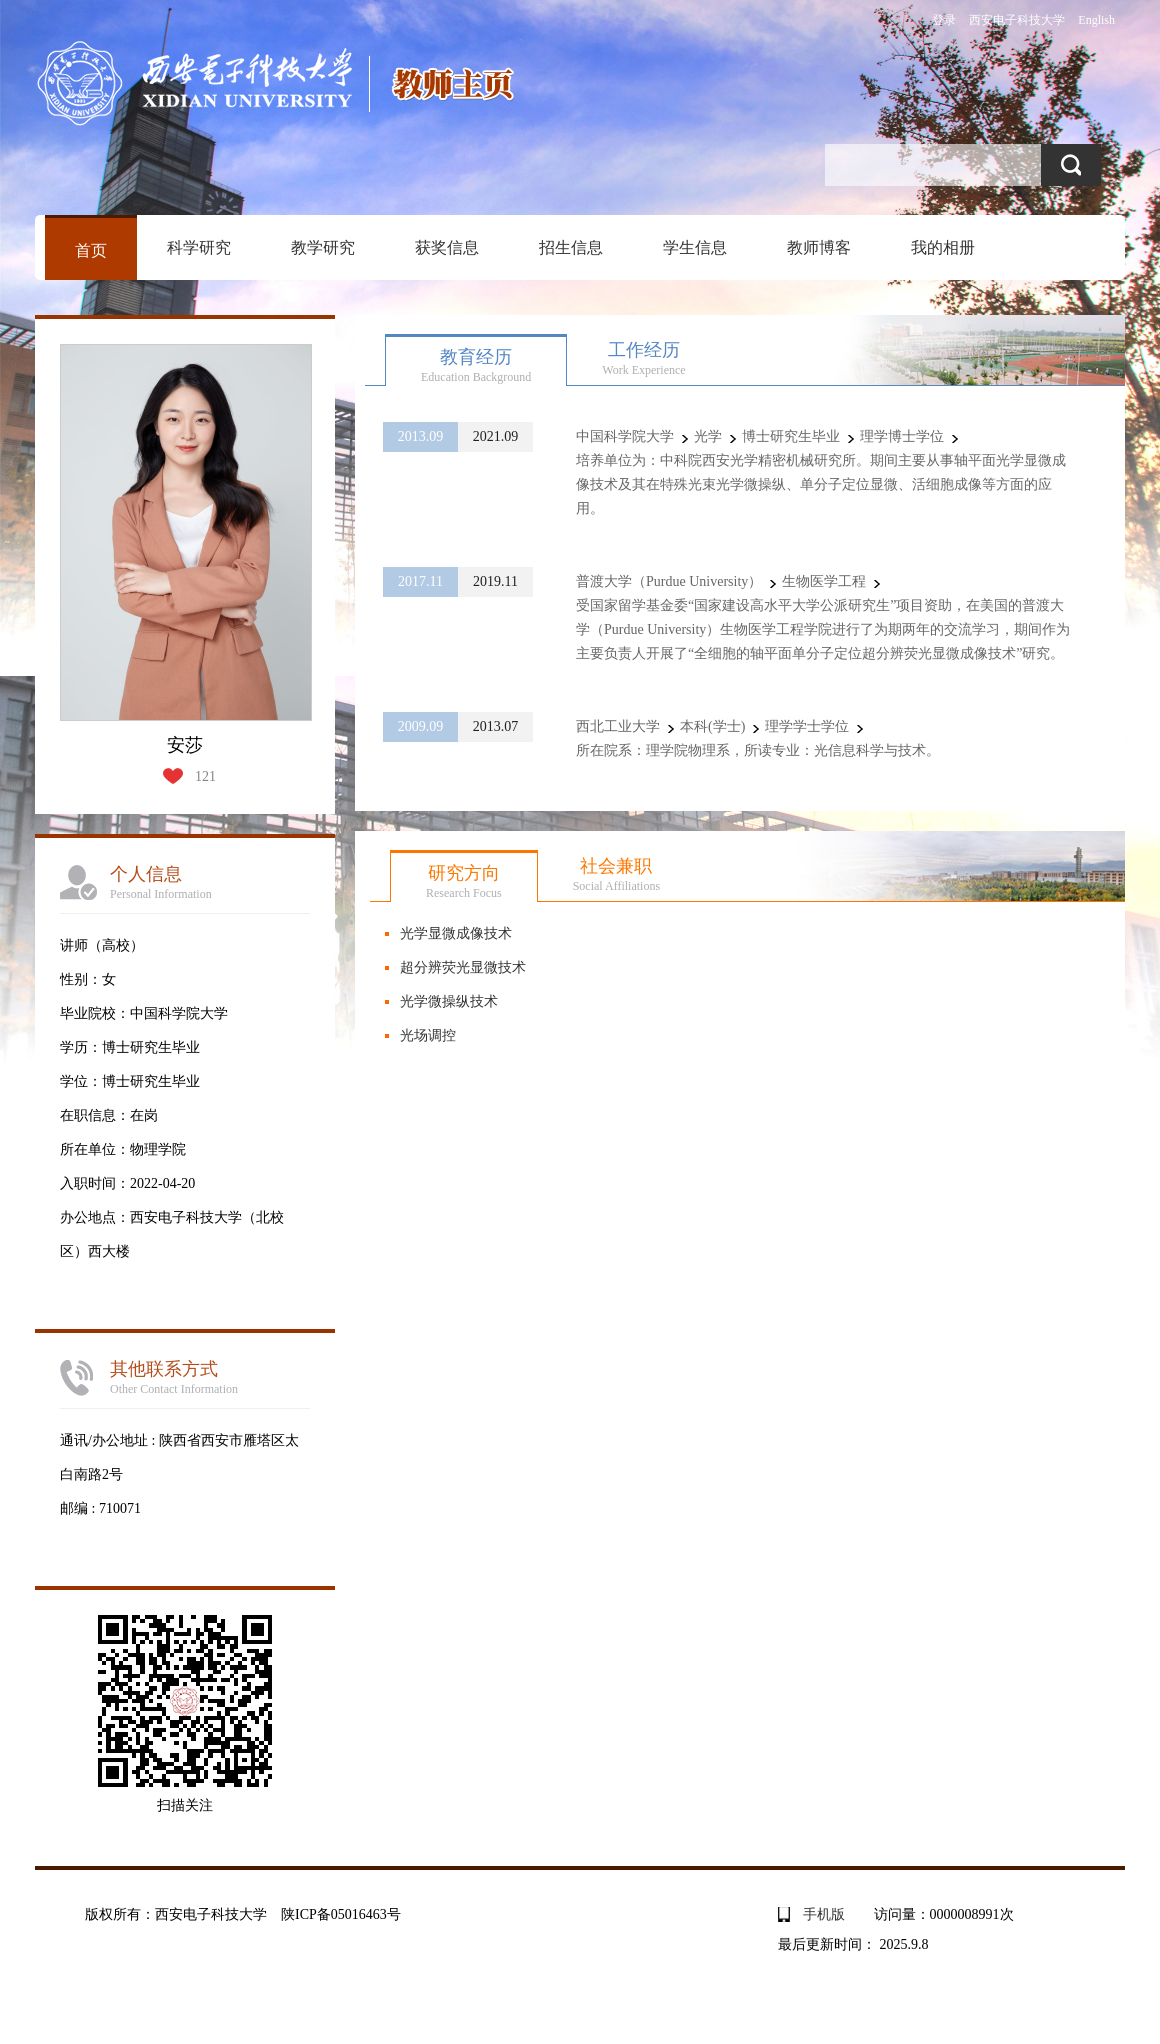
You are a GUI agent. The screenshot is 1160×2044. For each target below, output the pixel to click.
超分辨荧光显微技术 (463, 967)
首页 (91, 250)
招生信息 (571, 247)
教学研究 (323, 247)
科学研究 (199, 247)
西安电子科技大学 (1017, 20)
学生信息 (695, 247)
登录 (944, 20)
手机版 (824, 1914)
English (1096, 20)
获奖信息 (447, 247)
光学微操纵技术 (449, 1001)
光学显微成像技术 (456, 933)
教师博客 (819, 247)
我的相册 (943, 247)
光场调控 (428, 1035)
